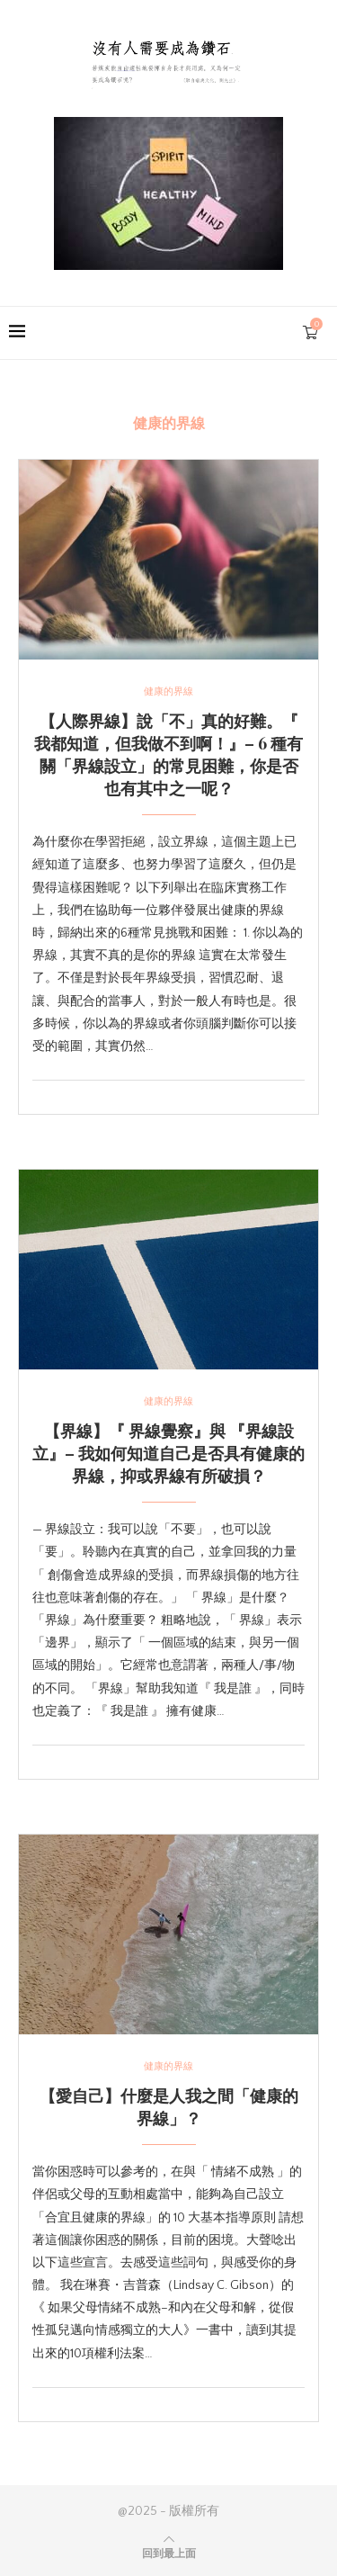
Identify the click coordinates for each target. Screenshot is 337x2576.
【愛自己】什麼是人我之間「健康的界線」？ (169, 2107)
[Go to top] (169, 2553)
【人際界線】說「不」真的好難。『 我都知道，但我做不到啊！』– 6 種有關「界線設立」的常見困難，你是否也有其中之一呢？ (168, 754)
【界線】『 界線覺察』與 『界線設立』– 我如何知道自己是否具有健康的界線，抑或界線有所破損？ (168, 1453)
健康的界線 (168, 692)
